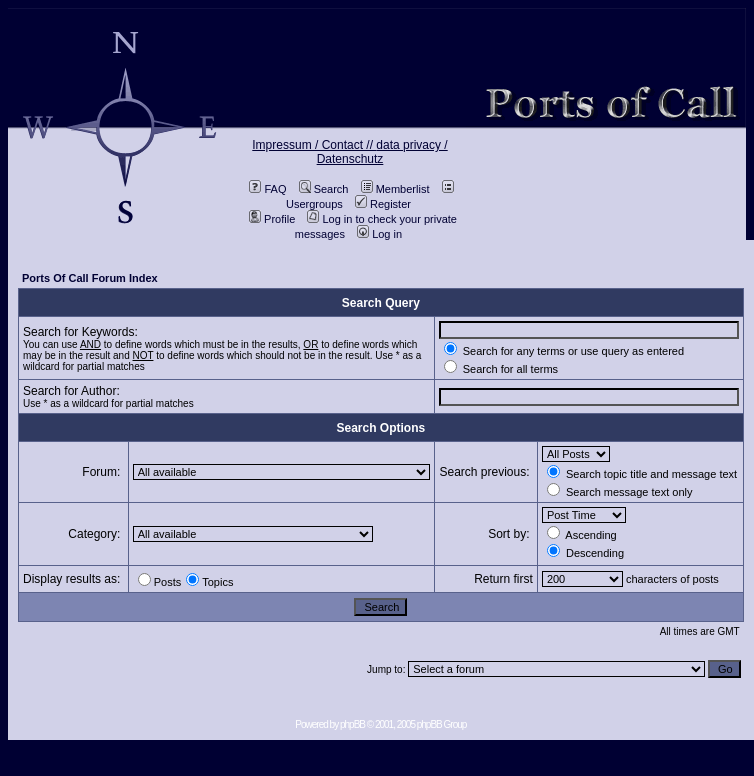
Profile (272, 219)
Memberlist (395, 189)
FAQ (267, 189)
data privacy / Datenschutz (382, 152)
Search (324, 189)
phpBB (352, 724)
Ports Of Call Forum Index (90, 278)
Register (383, 204)
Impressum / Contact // (314, 145)
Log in (379, 234)
